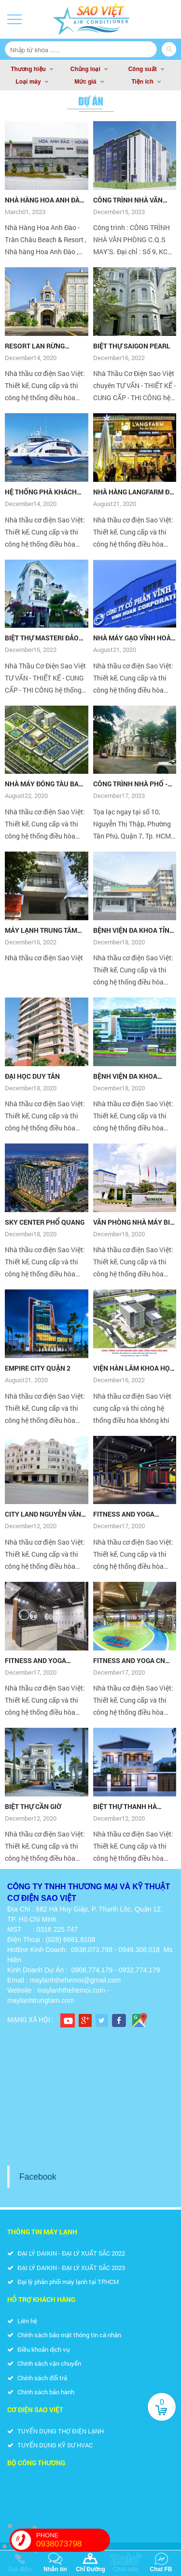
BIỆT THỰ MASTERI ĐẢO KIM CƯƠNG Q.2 (42, 638)
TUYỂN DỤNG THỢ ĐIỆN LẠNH (55, 2431)
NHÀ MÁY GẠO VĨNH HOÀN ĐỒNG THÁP (134, 638)
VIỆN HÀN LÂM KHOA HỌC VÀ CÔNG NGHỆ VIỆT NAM (133, 1368)
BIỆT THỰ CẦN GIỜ (33, 1806)
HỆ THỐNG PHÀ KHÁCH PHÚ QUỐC (41, 492)
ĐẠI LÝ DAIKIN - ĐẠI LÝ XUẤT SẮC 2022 (66, 2253)
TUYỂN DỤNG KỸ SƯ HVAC (50, 2445)
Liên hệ (22, 2320)
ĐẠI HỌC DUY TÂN (32, 1076)
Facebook (37, 2177)
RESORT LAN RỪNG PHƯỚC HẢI (35, 346)
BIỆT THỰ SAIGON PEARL (131, 345)
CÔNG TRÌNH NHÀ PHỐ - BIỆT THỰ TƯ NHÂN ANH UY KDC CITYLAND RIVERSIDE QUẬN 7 (130, 784)
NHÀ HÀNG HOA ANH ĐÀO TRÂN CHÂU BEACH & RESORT (44, 200)
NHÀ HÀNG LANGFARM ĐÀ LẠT (133, 492)
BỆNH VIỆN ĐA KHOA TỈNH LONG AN (133, 930)
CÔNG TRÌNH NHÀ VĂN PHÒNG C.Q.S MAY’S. (128, 200)
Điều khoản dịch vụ (38, 2349)
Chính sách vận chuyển (44, 2363)
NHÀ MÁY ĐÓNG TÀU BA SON (42, 784)
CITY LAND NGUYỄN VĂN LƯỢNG (43, 1514)
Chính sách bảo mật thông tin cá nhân (64, 2334)
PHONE (73, 2540)
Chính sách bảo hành (40, 2392)
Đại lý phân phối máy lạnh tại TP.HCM (63, 2281)
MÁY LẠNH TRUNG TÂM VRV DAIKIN (41, 930)
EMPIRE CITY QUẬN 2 (37, 1368)
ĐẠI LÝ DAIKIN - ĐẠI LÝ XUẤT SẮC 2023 (66, 2267)
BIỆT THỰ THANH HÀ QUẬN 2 (125, 1806)
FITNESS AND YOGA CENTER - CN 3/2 (123, 1514)
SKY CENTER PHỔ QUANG (44, 1222)
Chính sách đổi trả (37, 2377)
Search (169, 49)
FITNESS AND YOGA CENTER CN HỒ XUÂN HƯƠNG (38, 1660)
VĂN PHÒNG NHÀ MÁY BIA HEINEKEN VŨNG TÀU (133, 1222)
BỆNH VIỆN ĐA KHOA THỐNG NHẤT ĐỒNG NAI (130, 1076)
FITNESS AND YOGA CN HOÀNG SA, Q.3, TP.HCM (130, 1660)
